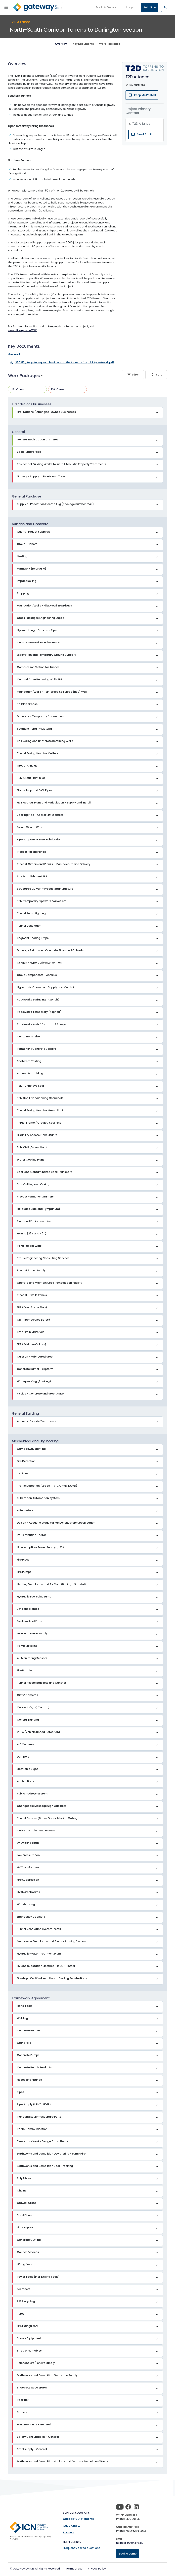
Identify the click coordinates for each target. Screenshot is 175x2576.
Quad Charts (71, 2526)
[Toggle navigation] (6, 7)
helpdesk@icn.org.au (129, 2543)
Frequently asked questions (81, 2548)
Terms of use (74, 2569)
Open (17, 389)
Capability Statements (78, 2519)
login (130, 7)
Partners (68, 2532)
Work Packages (109, 44)
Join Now (149, 7)
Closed (58, 389)
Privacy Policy (97, 2569)
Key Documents (83, 44)
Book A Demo (105, 7)
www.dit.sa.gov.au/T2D (22, 330)
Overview (61, 44)
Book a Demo (128, 2554)
